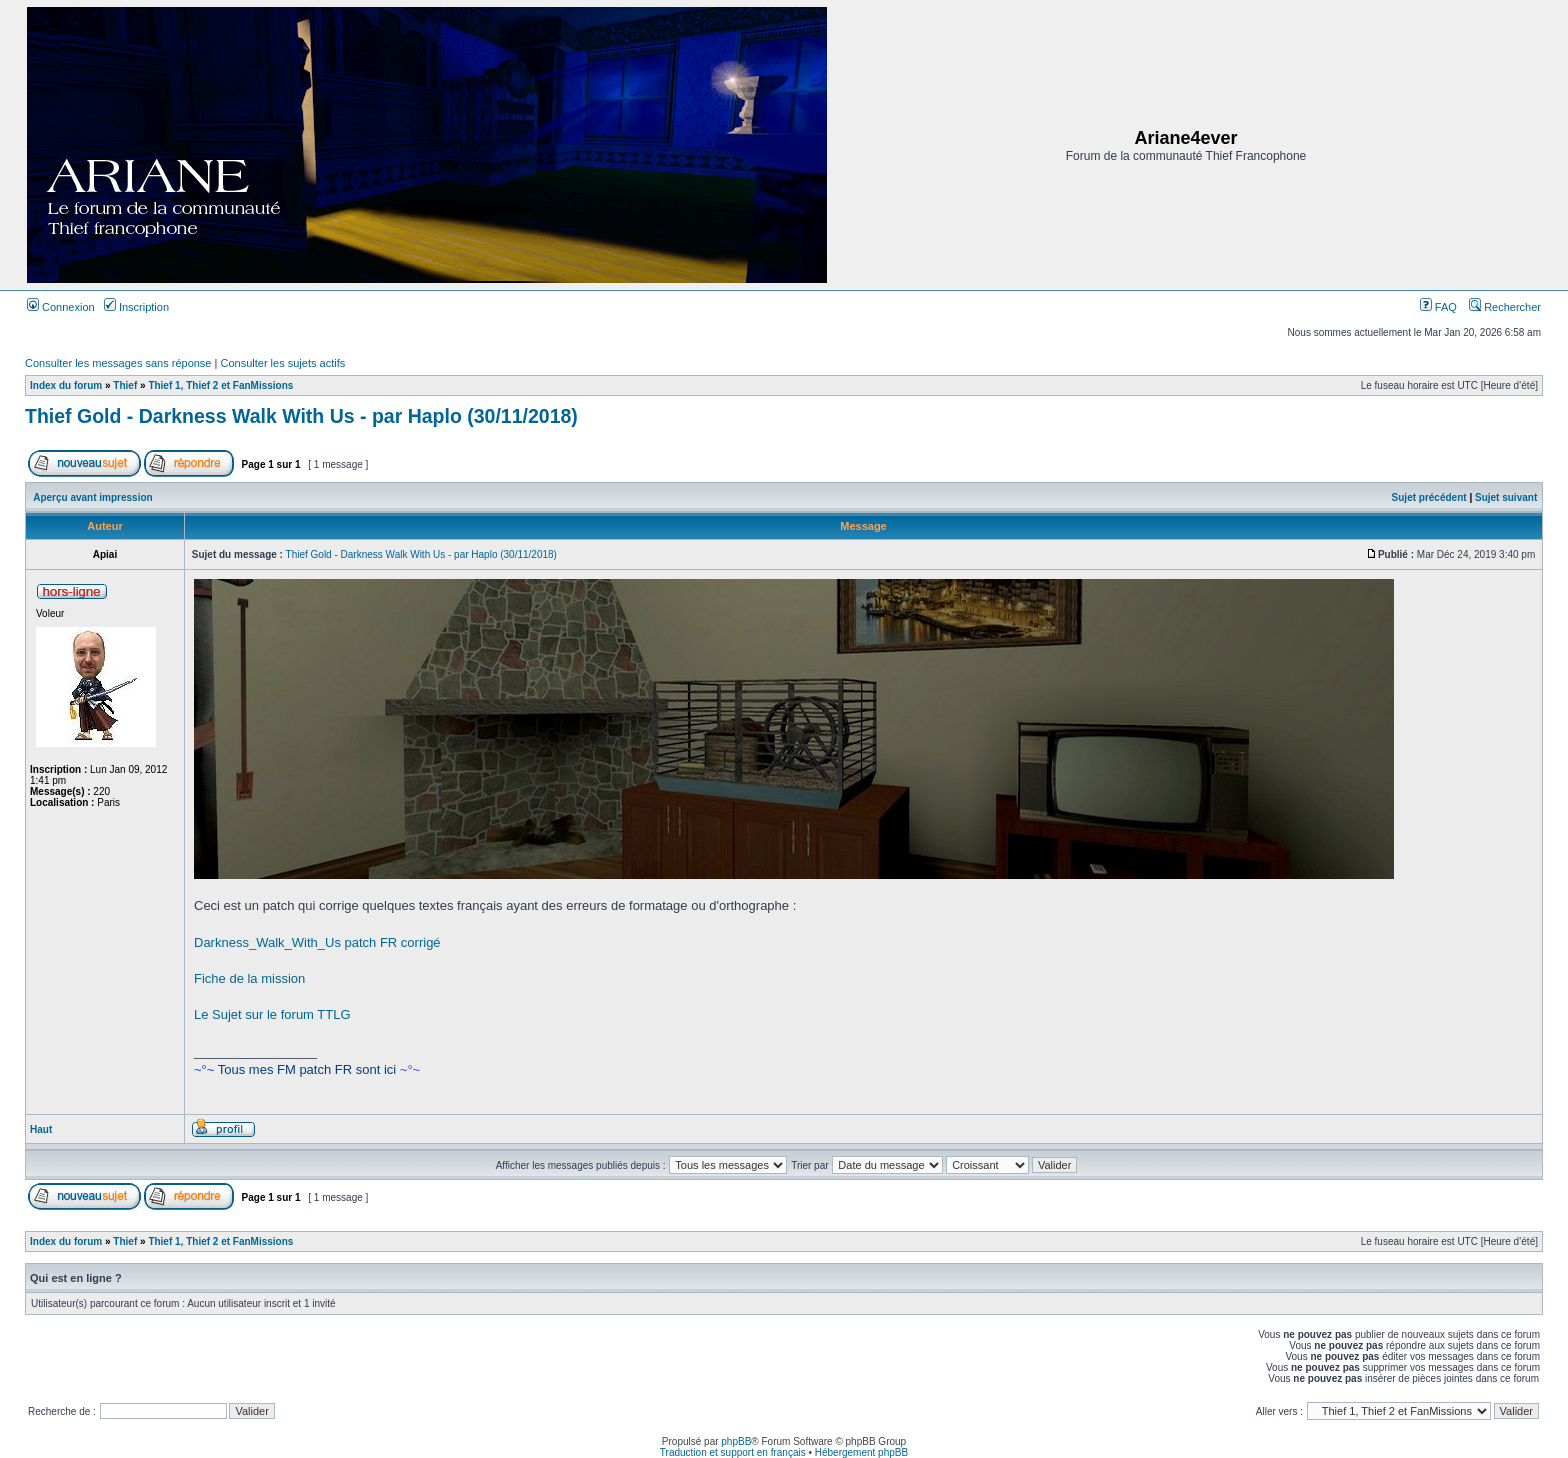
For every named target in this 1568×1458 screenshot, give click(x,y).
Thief (125, 385)
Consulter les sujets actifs (282, 363)
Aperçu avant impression (92, 497)
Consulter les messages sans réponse (118, 363)
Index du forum (66, 385)
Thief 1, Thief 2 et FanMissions (220, 385)
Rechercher (1505, 307)
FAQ (1438, 307)
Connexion (61, 307)
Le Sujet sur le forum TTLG (272, 1014)
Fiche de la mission (249, 978)
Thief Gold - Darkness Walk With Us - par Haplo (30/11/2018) (301, 416)
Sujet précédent (1429, 497)
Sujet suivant (1506, 497)
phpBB (736, 1441)
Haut (41, 1129)
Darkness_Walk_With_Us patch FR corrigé (317, 942)
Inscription (136, 307)
